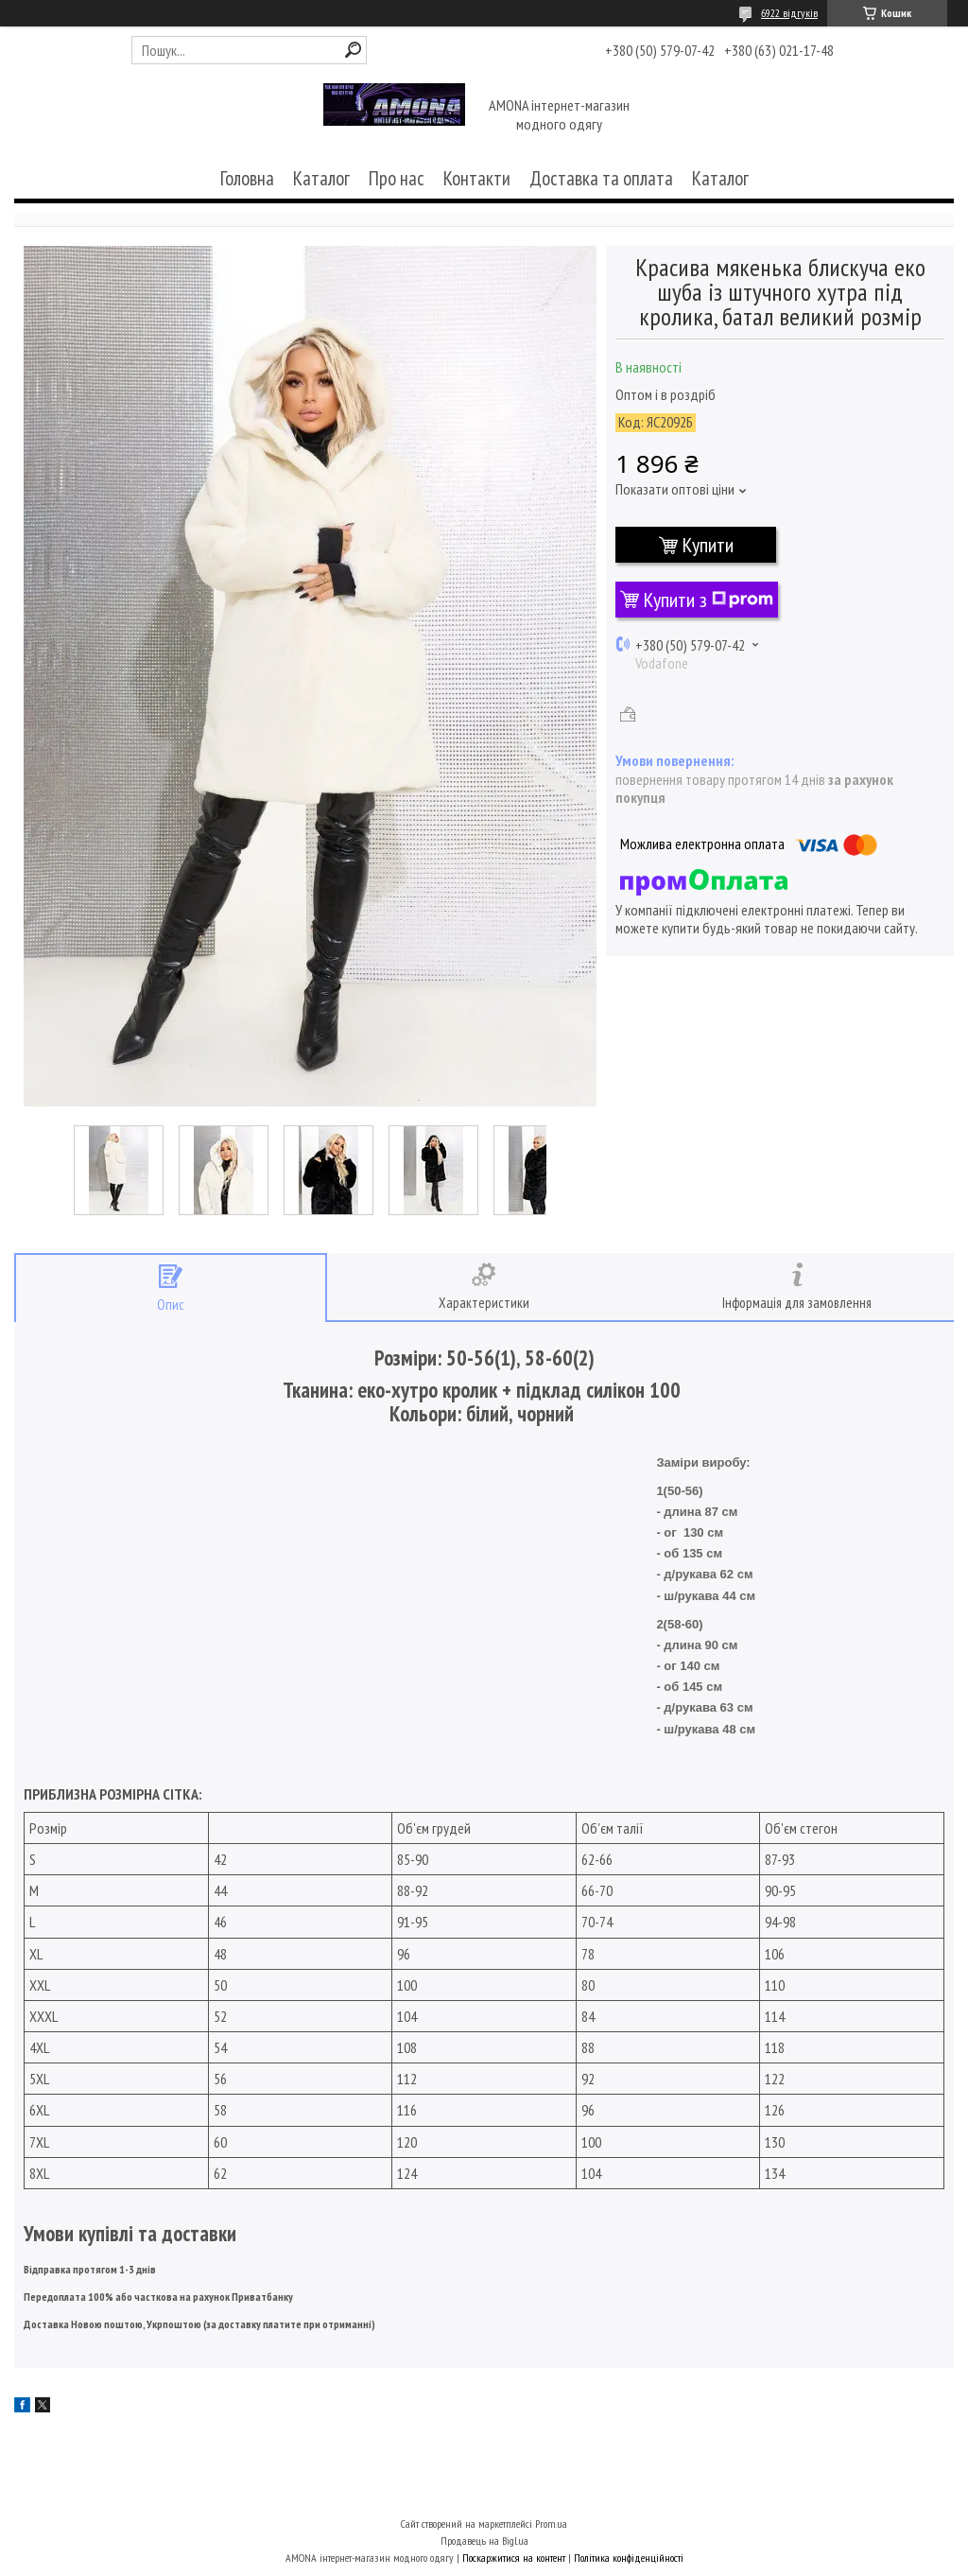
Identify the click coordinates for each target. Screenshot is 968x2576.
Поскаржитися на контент (513, 2557)
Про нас (396, 178)
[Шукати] (353, 49)
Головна (247, 178)
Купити (708, 544)
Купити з (708, 599)
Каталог (321, 178)
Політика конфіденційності (628, 2557)
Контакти (476, 178)
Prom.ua (551, 2523)
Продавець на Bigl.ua (484, 2540)
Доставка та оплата (601, 178)
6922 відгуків (789, 13)
